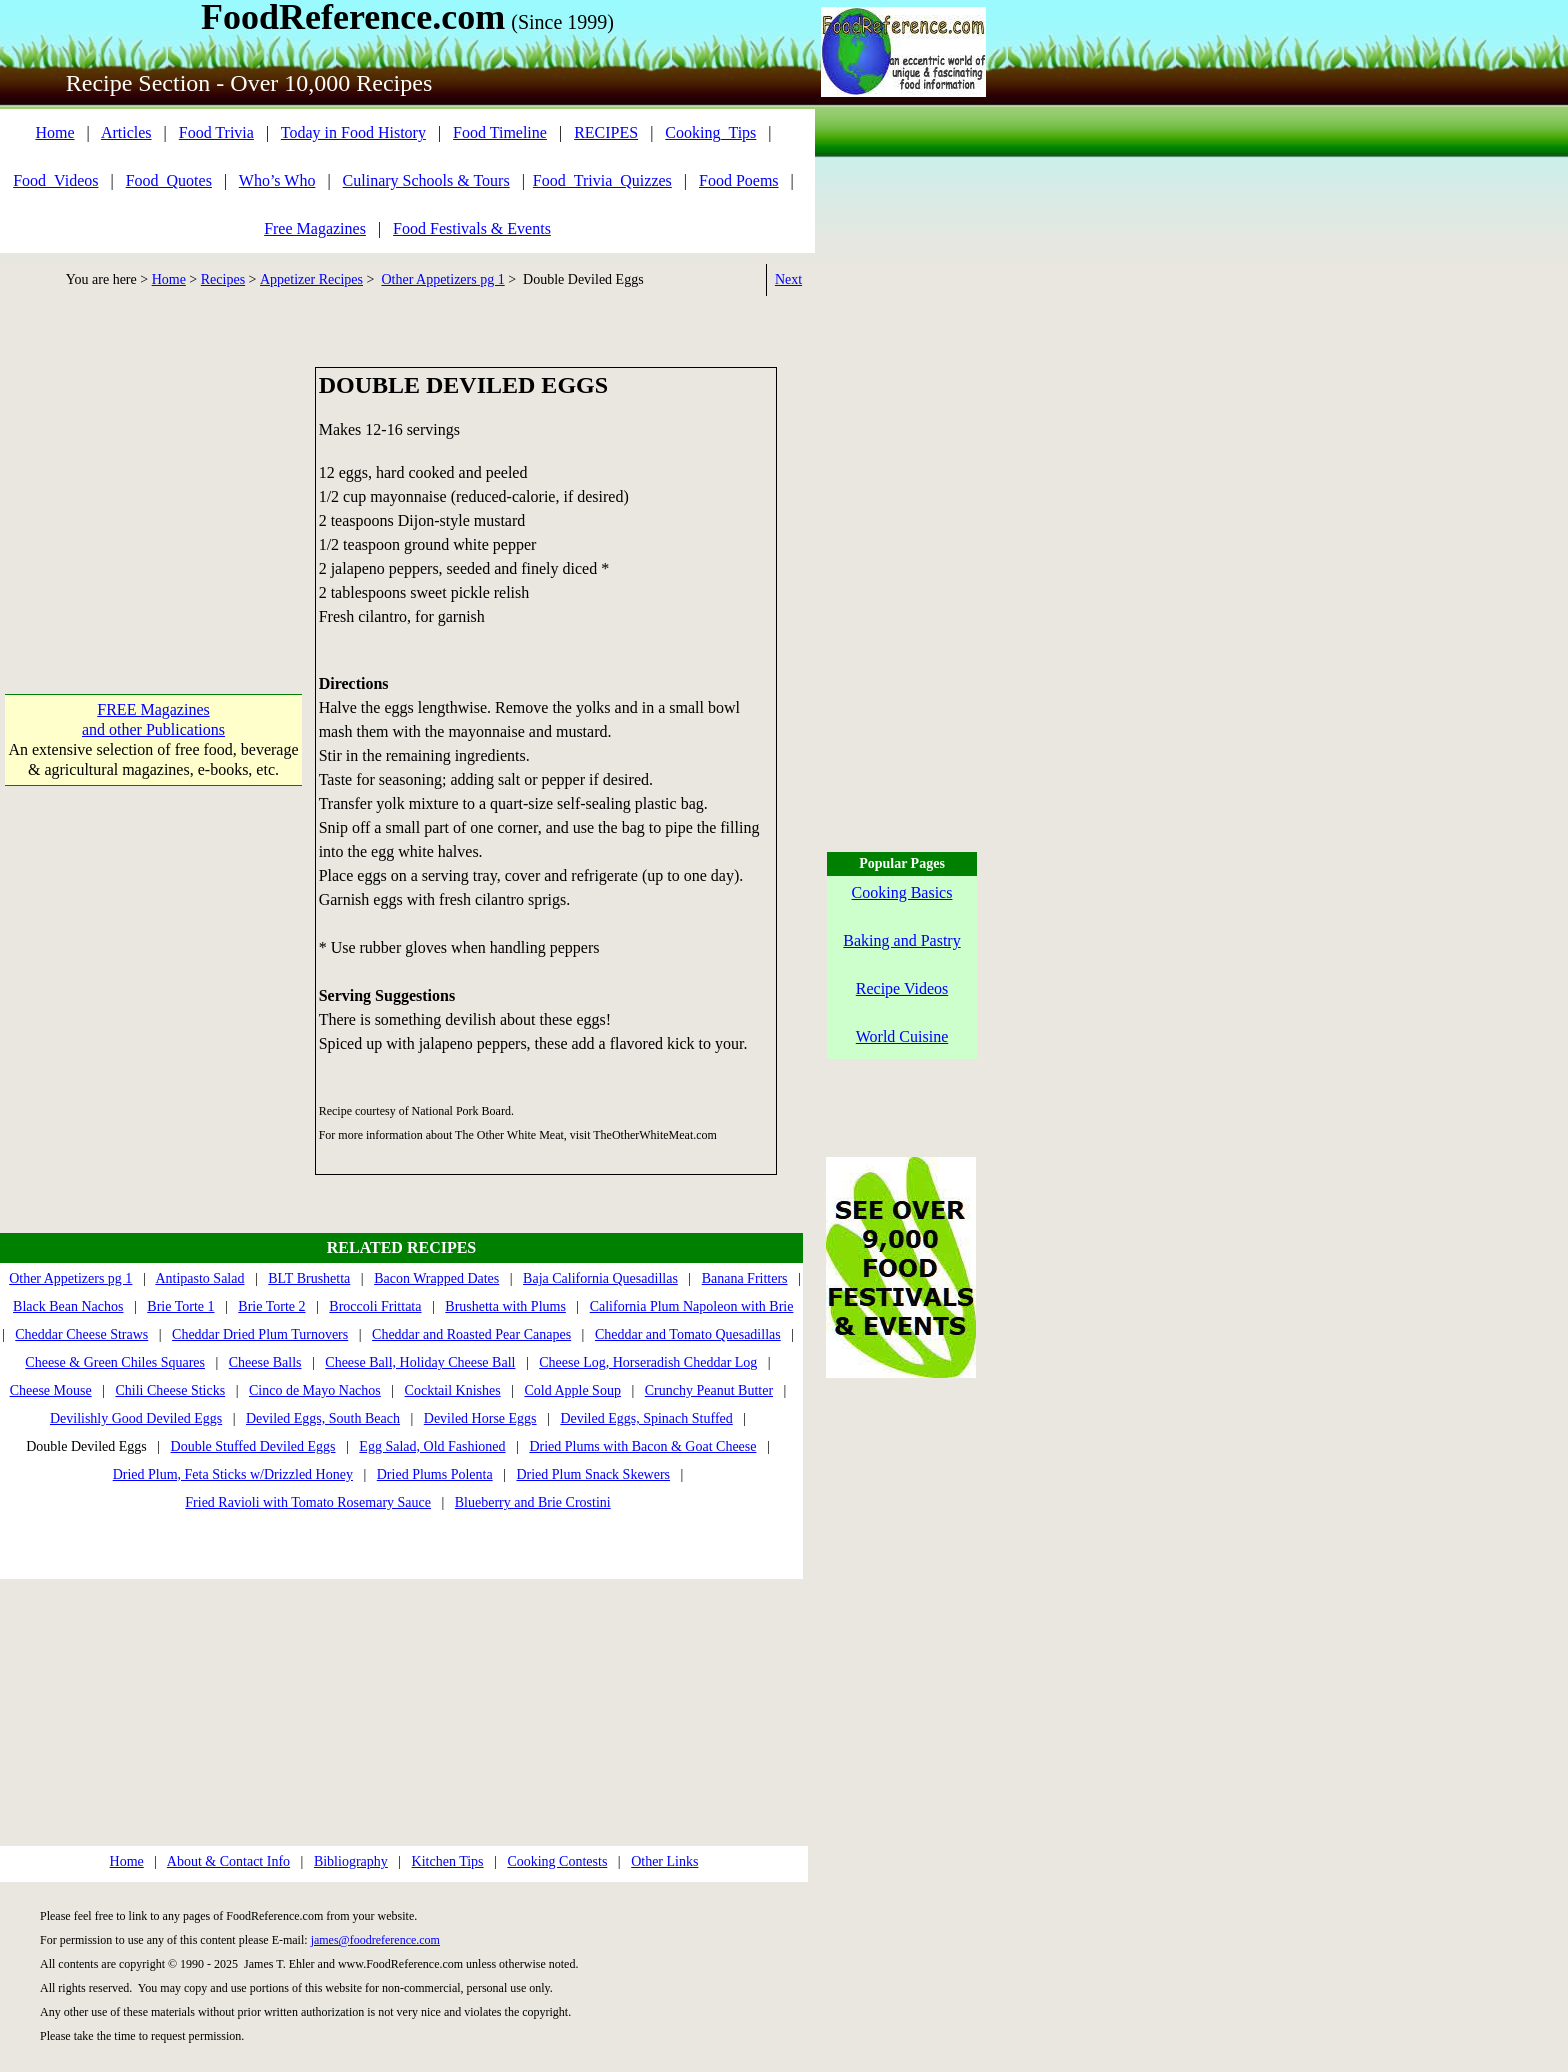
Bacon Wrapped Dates (436, 1278)
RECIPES (606, 132)
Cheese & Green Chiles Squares (115, 1362)
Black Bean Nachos (68, 1306)
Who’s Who (277, 180)
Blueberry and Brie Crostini (533, 1502)
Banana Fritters (745, 1278)
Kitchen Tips (448, 1861)
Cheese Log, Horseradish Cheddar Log (648, 1362)
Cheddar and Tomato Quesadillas (688, 1334)
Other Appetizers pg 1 (442, 279)
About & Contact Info (228, 1861)
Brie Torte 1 (180, 1306)
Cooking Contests (557, 1861)
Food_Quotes (169, 180)
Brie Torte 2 (271, 1306)
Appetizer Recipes (311, 279)
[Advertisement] (153, 492)
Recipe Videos (902, 988)
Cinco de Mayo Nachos (315, 1390)
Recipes (223, 279)
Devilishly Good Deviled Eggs (136, 1418)
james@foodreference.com (375, 1940)
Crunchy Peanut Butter (709, 1390)
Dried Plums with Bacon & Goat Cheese (642, 1446)
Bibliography (351, 1861)
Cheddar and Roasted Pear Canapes (471, 1334)
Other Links (664, 1861)
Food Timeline (500, 132)
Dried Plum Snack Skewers (593, 1474)
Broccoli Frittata (375, 1306)
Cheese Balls (265, 1362)
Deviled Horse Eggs (480, 1418)
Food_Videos (55, 180)
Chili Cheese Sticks (170, 1390)
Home (54, 132)
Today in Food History (353, 132)
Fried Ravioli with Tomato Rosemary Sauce (308, 1502)
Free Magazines (315, 228)
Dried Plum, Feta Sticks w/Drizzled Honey (233, 1474)
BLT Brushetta (309, 1278)
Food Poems (739, 180)
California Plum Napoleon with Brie (692, 1306)
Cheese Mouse (51, 1390)
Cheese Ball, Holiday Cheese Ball (420, 1362)
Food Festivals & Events (472, 228)
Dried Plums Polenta (435, 1474)
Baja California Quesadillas (600, 1278)
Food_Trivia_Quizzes (602, 180)
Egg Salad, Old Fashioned (432, 1446)
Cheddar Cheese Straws (81, 1334)
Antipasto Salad (199, 1278)
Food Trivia (216, 132)
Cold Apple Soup (572, 1390)
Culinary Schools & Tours (426, 180)
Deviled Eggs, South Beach (323, 1418)
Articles (126, 132)
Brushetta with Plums (505, 1306)
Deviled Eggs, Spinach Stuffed (646, 1418)
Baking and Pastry (901, 940)
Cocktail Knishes (453, 1390)
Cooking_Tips (710, 132)
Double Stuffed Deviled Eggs (253, 1446)
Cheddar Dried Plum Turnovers (260, 1334)
